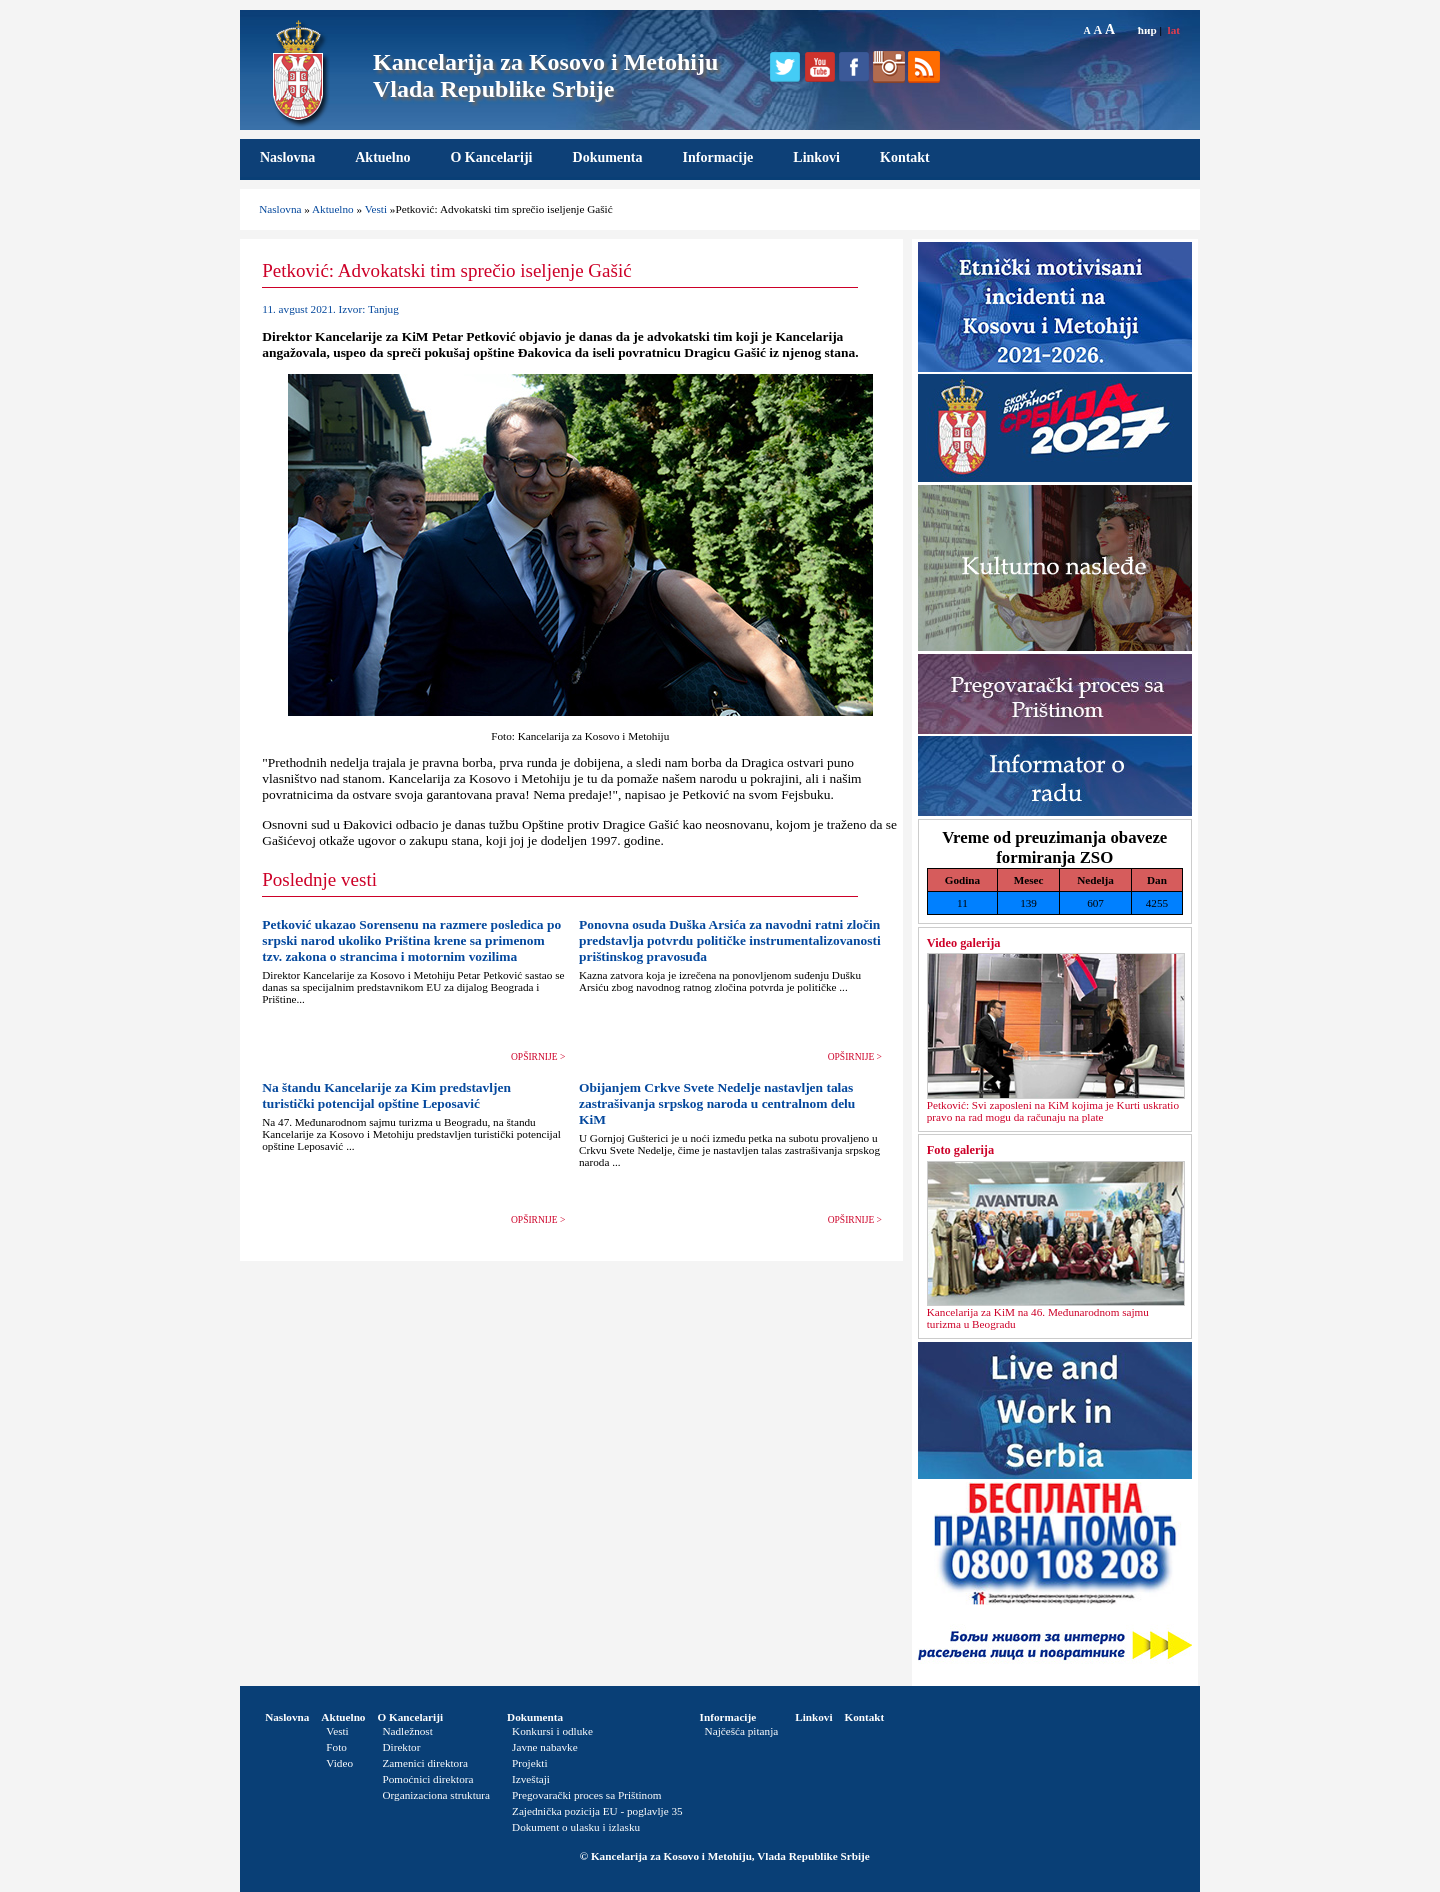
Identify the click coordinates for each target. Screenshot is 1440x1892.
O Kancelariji (491, 157)
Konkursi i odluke (552, 1731)
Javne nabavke (545, 1747)
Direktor (401, 1747)
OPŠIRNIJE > (538, 1057)
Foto (336, 1747)
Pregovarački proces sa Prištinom (586, 1795)
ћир (1147, 30)
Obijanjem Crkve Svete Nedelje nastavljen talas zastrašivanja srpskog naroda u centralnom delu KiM (717, 1103)
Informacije (718, 157)
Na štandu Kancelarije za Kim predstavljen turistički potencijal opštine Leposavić (386, 1095)
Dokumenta (608, 157)
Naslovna (287, 157)
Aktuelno (382, 157)
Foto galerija (960, 1150)
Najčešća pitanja (742, 1731)
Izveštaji (531, 1779)
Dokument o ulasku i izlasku (576, 1827)
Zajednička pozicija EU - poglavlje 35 (597, 1811)
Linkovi (816, 157)
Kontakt (905, 157)
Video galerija (964, 943)
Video (339, 1763)
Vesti (376, 209)
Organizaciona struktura (436, 1795)
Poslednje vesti (319, 879)
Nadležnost (407, 1731)
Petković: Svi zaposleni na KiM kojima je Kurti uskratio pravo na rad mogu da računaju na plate (1053, 1111)
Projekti (529, 1763)
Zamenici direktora (424, 1763)
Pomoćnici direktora (427, 1779)
